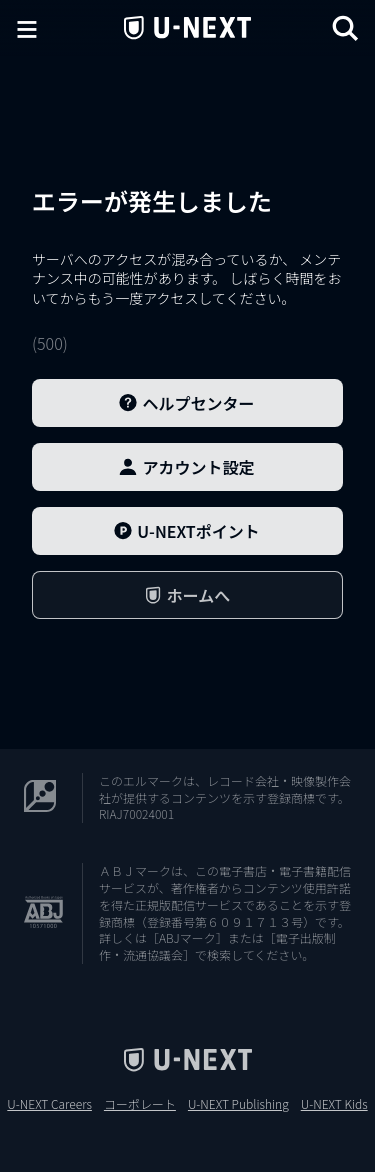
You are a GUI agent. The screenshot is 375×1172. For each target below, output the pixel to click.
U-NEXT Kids (334, 1104)
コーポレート (140, 1104)
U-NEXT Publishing (238, 1104)
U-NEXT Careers (49, 1104)
